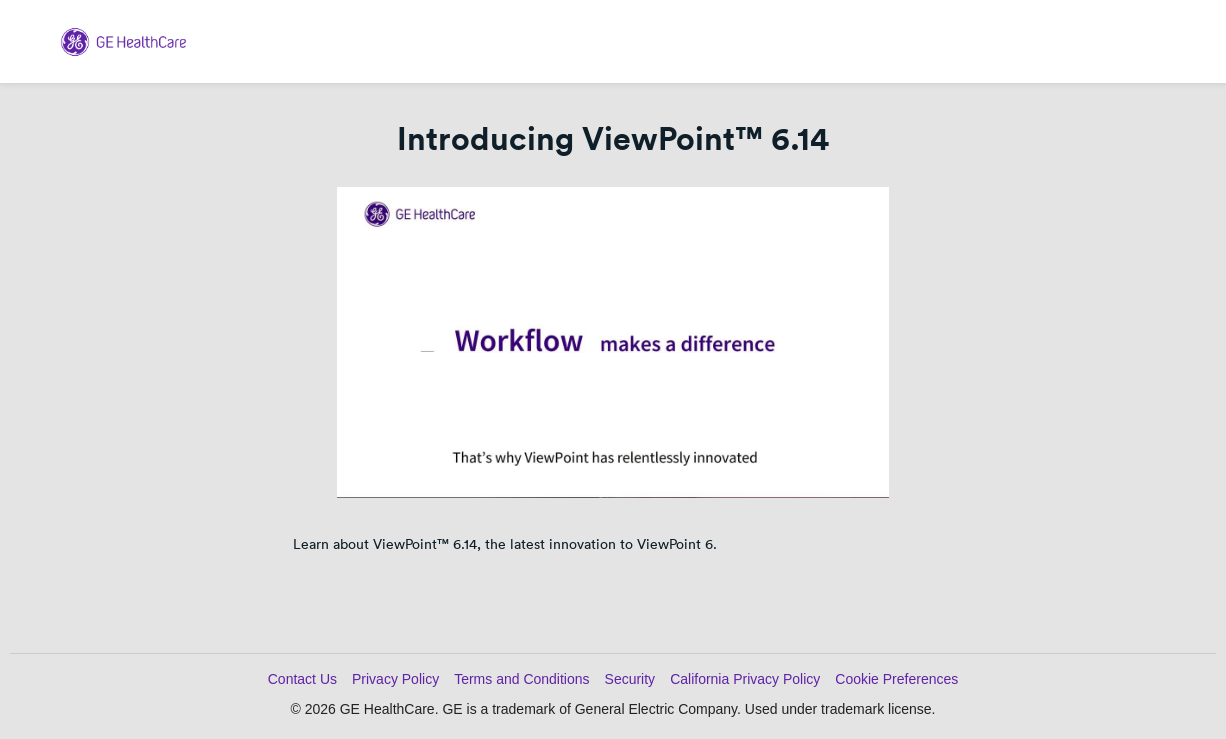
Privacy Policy (395, 679)
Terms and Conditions (521, 679)
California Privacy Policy (745, 679)
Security (630, 679)
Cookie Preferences (896, 679)
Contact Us (302, 679)
